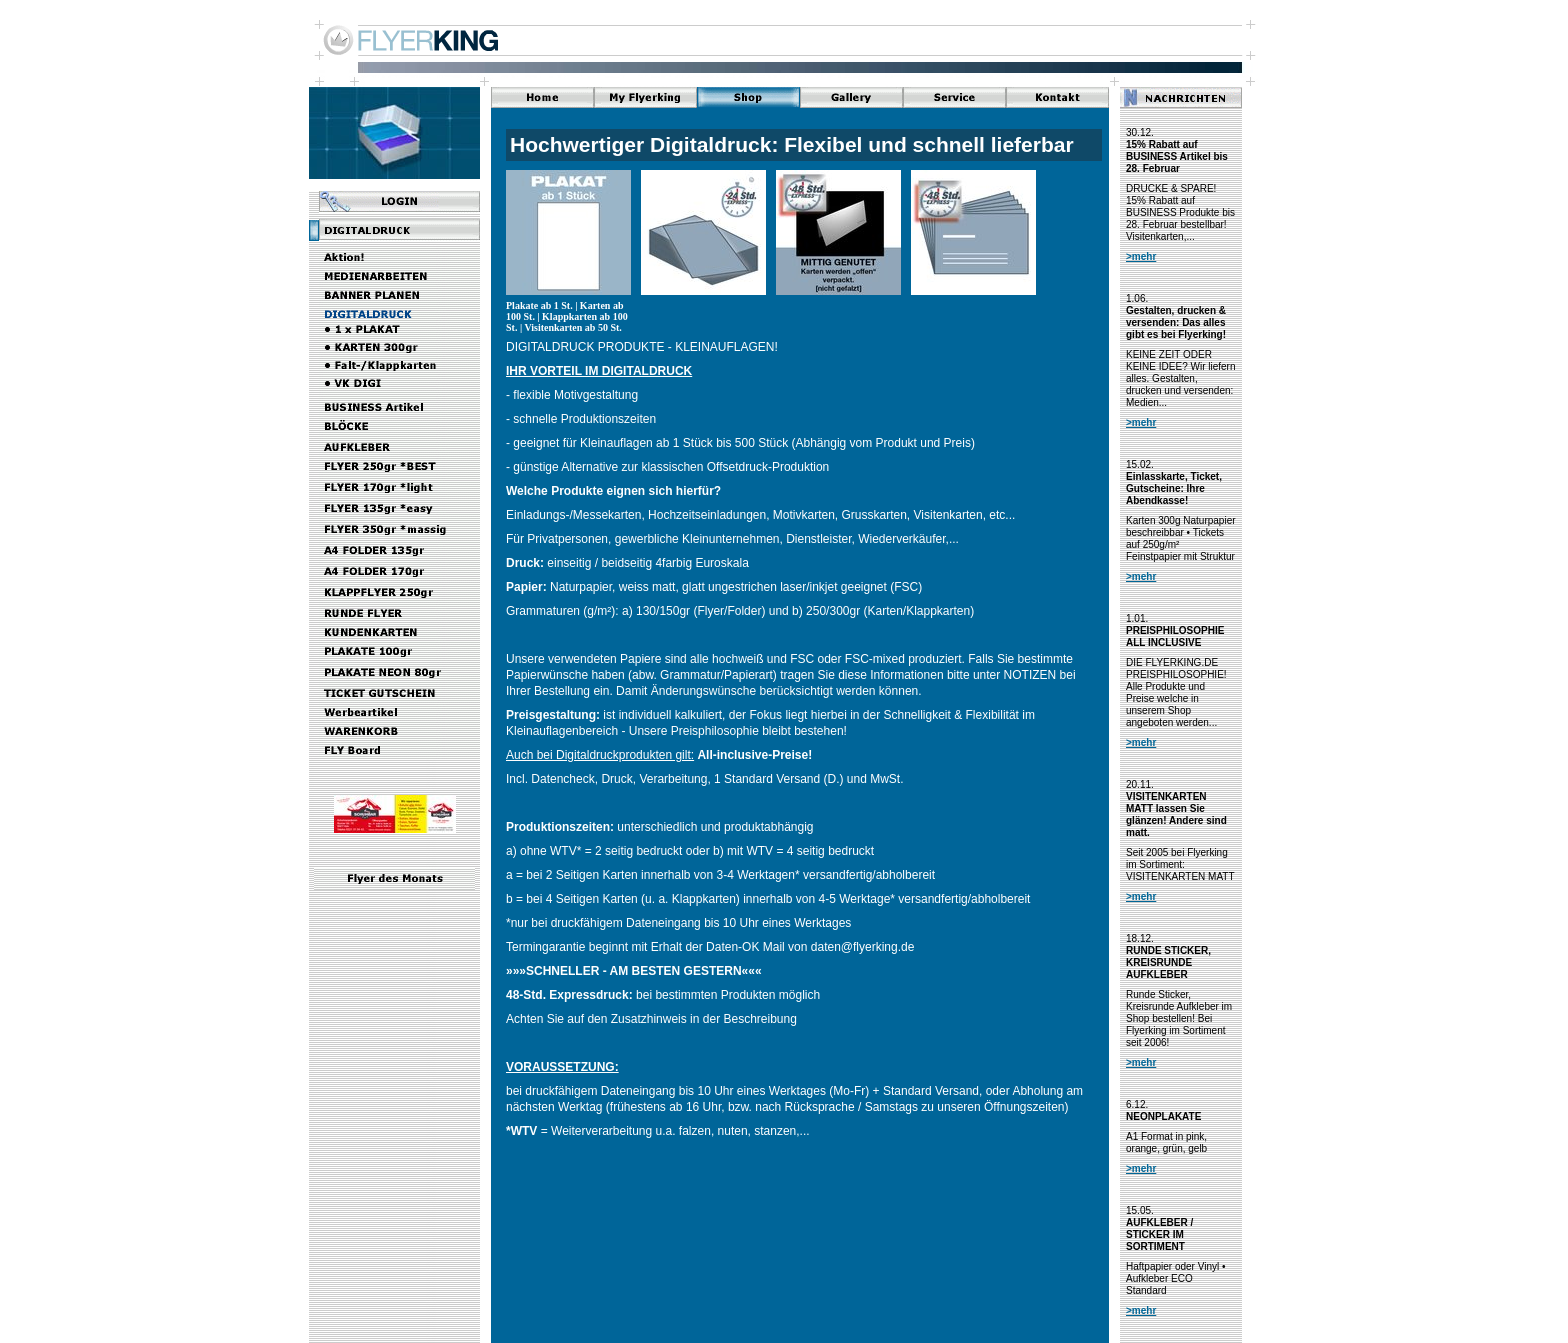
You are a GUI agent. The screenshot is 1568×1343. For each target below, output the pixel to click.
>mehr (1141, 256)
